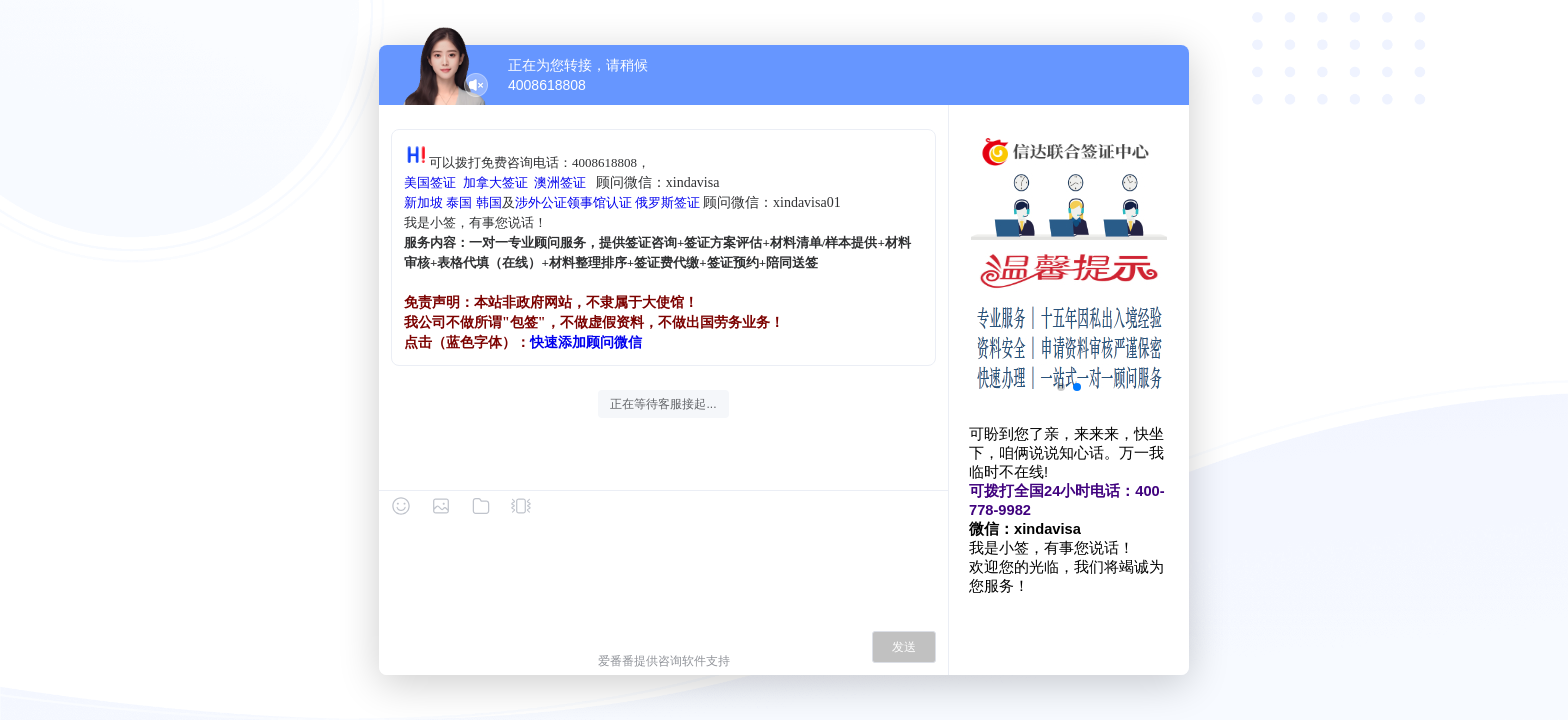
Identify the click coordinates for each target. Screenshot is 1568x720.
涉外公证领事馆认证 (573, 202)
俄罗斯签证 (667, 202)
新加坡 (423, 202)
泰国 (459, 202)
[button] (1061, 387)
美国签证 (430, 182)
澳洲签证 (560, 182)
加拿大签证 (495, 182)
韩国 (489, 202)
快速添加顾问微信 (586, 342)
